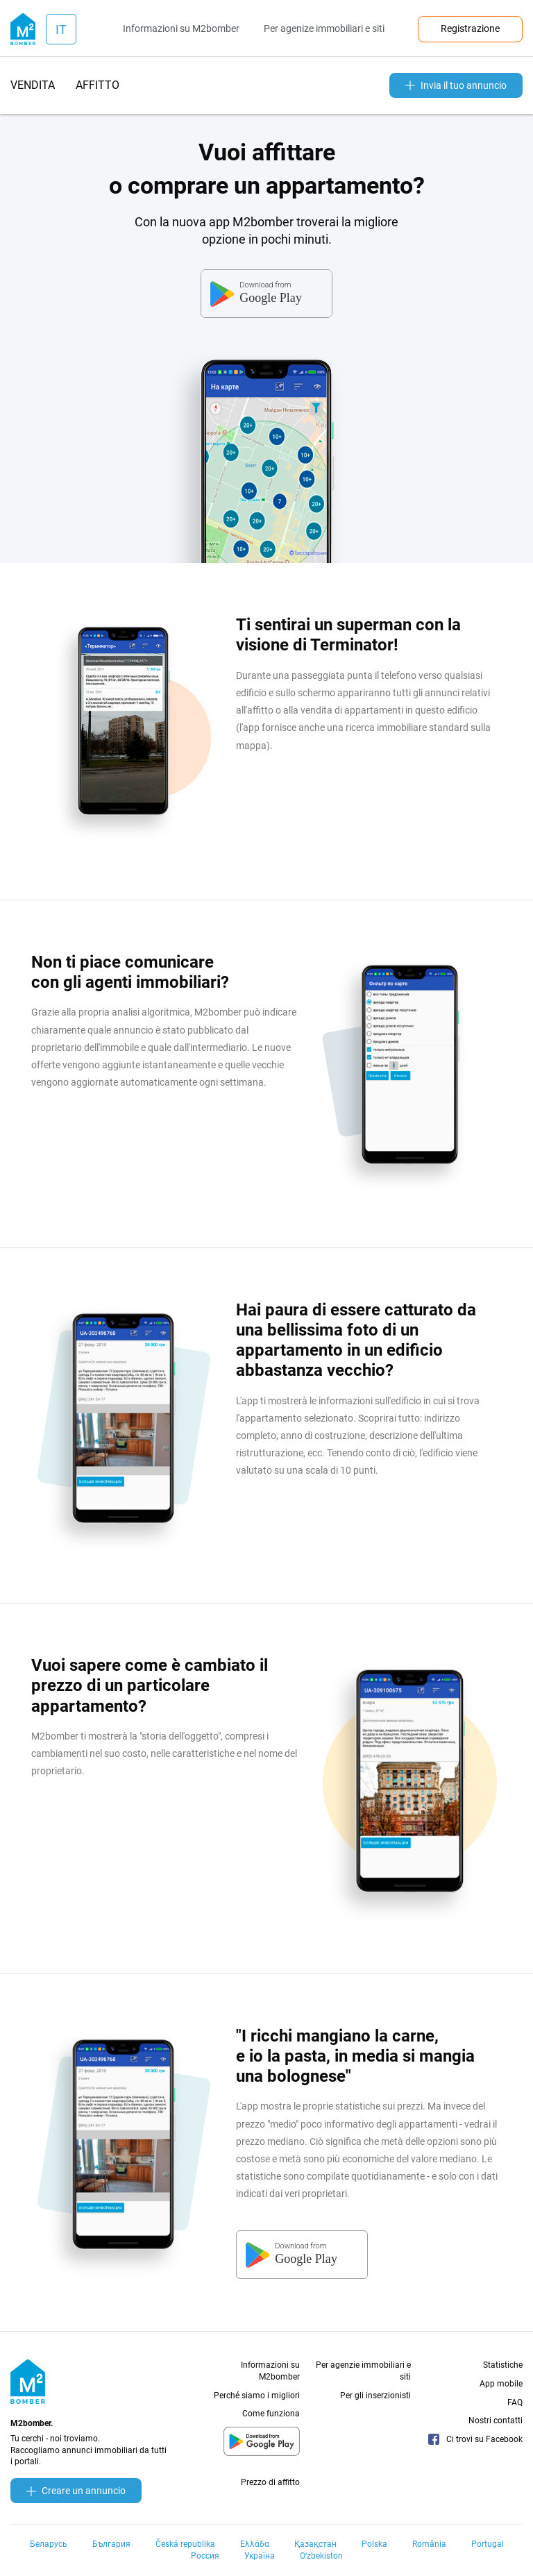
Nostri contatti (495, 2420)
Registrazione (470, 28)
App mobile (501, 2384)
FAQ (515, 2402)
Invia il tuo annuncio (456, 85)
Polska (374, 2544)
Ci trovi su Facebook (475, 2439)
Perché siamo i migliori (257, 2395)
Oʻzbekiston (321, 2556)
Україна (259, 2556)
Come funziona (271, 2413)
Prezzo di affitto (270, 2482)
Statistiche (503, 2365)
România (429, 2544)
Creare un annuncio (76, 2490)
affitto (97, 85)
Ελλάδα (254, 2544)
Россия (205, 2556)
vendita (32, 85)
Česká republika (185, 2544)
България (111, 2544)
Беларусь (48, 2544)
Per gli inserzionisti (375, 2395)
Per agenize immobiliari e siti (324, 28)
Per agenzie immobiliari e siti (363, 2371)
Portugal (487, 2544)
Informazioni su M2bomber (181, 28)
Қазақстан (315, 2544)
